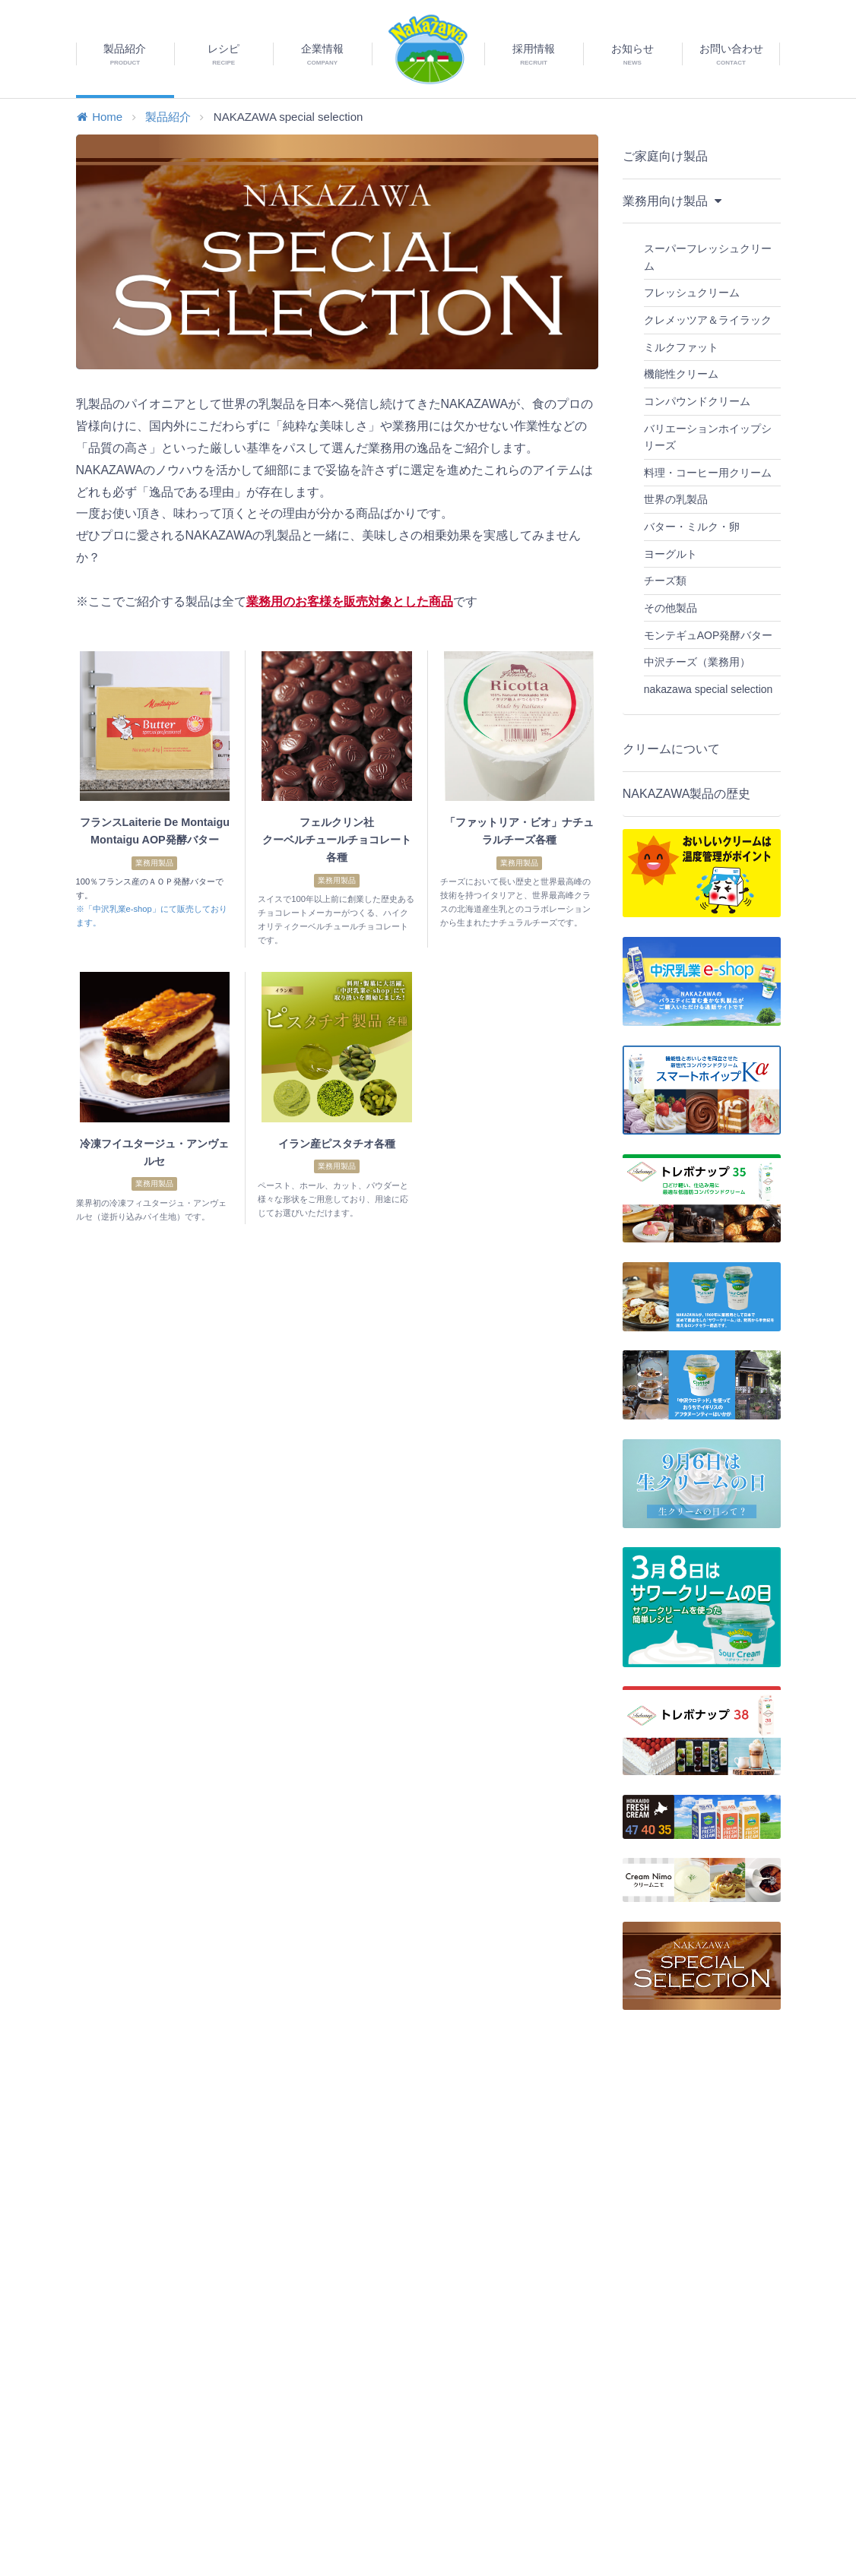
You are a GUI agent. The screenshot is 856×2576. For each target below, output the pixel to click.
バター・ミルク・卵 (692, 527)
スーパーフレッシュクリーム (708, 256)
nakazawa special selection (708, 689)
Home (99, 116)
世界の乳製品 (676, 499)
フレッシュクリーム (692, 292)
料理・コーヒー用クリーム (708, 473)
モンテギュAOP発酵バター (708, 635)
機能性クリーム (681, 374)
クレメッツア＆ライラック (708, 320)
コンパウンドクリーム (697, 401)
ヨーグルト (670, 554)
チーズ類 (665, 580)
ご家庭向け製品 (665, 156)
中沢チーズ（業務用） (697, 662)
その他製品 (670, 608)
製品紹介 (168, 116)
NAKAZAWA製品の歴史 (687, 793)
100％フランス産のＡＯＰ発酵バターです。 (150, 888)
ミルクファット (681, 347)
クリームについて (671, 748)
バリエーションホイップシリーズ (708, 436)
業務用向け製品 (674, 199)
